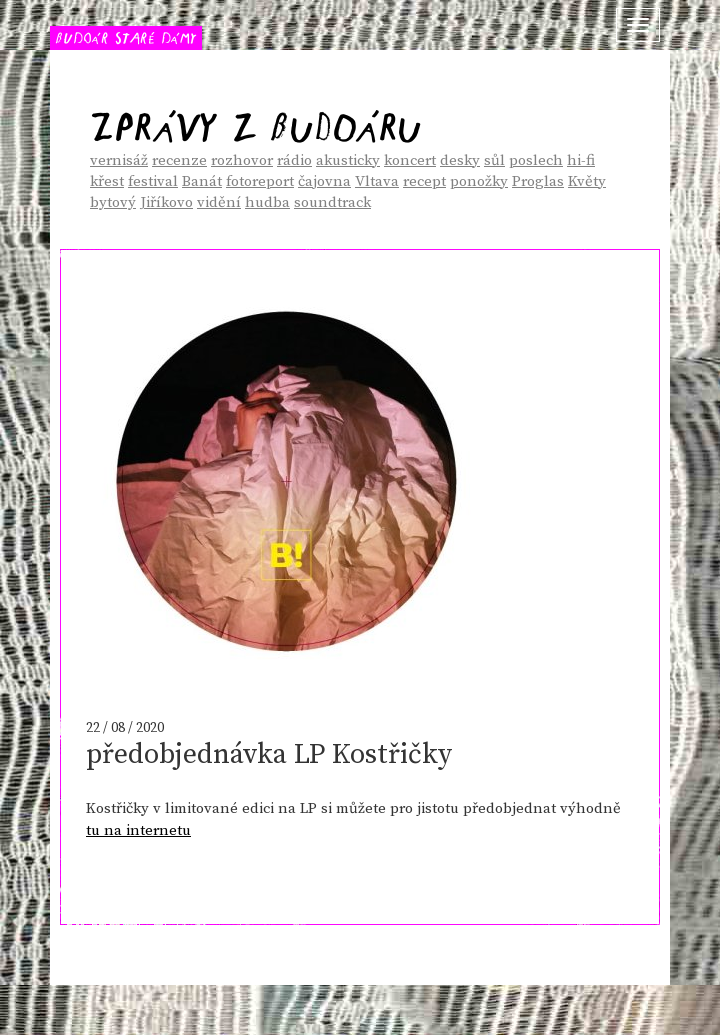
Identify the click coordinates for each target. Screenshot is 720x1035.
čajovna (324, 181)
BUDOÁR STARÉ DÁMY (126, 36)
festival (153, 181)
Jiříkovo (166, 202)
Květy (587, 181)
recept (424, 181)
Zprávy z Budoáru (255, 119)
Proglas (538, 181)
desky (460, 160)
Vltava (377, 181)
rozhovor (242, 160)
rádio (294, 160)
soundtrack (332, 202)
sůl (494, 160)
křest (107, 181)
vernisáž (119, 160)
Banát (202, 181)
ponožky (479, 181)
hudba (267, 202)
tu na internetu (138, 830)
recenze (179, 160)
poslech (536, 160)
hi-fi (581, 160)
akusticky (348, 160)
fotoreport (260, 181)
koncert (410, 160)
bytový (113, 202)
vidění (219, 202)
